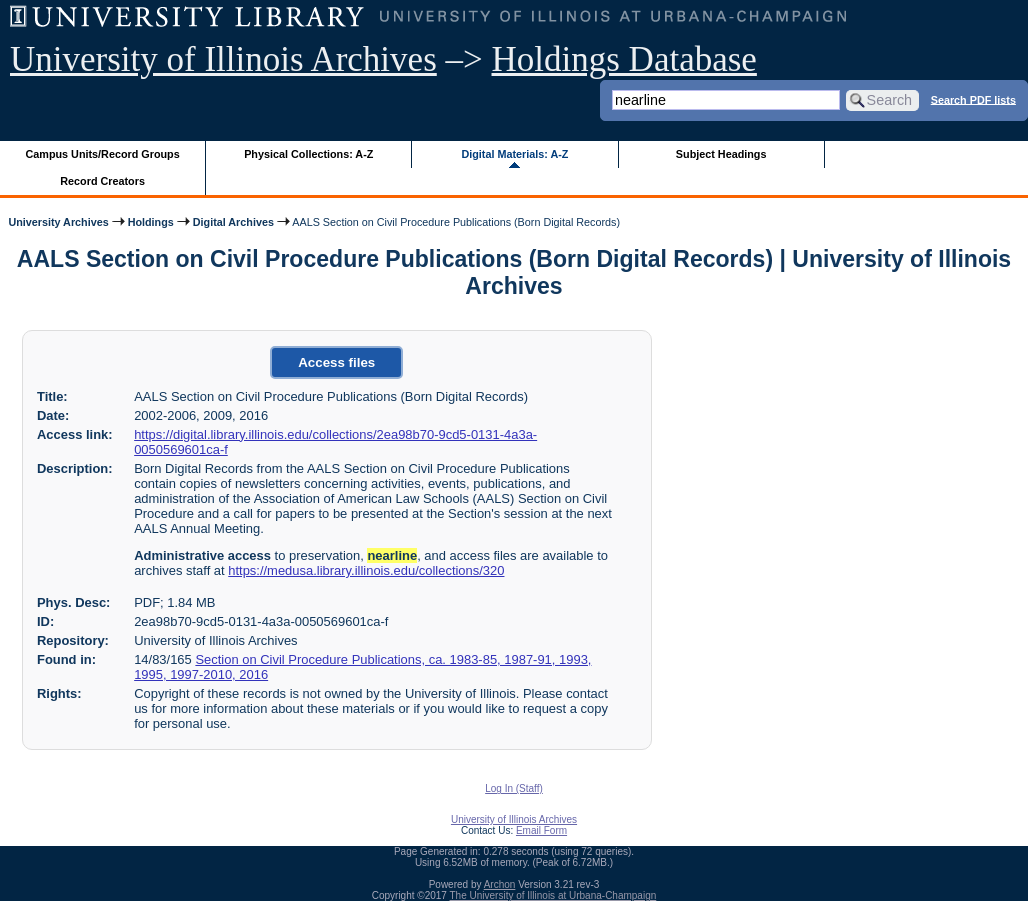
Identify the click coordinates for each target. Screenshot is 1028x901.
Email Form (541, 830)
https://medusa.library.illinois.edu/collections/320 (366, 570)
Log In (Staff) (514, 788)
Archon (500, 884)
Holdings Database (624, 59)
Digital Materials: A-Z (514, 154)
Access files (336, 362)
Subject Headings (721, 154)
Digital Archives (233, 222)
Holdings (151, 222)
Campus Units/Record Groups (103, 154)
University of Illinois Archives (223, 59)
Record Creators (102, 181)
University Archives (58, 222)
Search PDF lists (973, 99)
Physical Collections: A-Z (308, 154)
